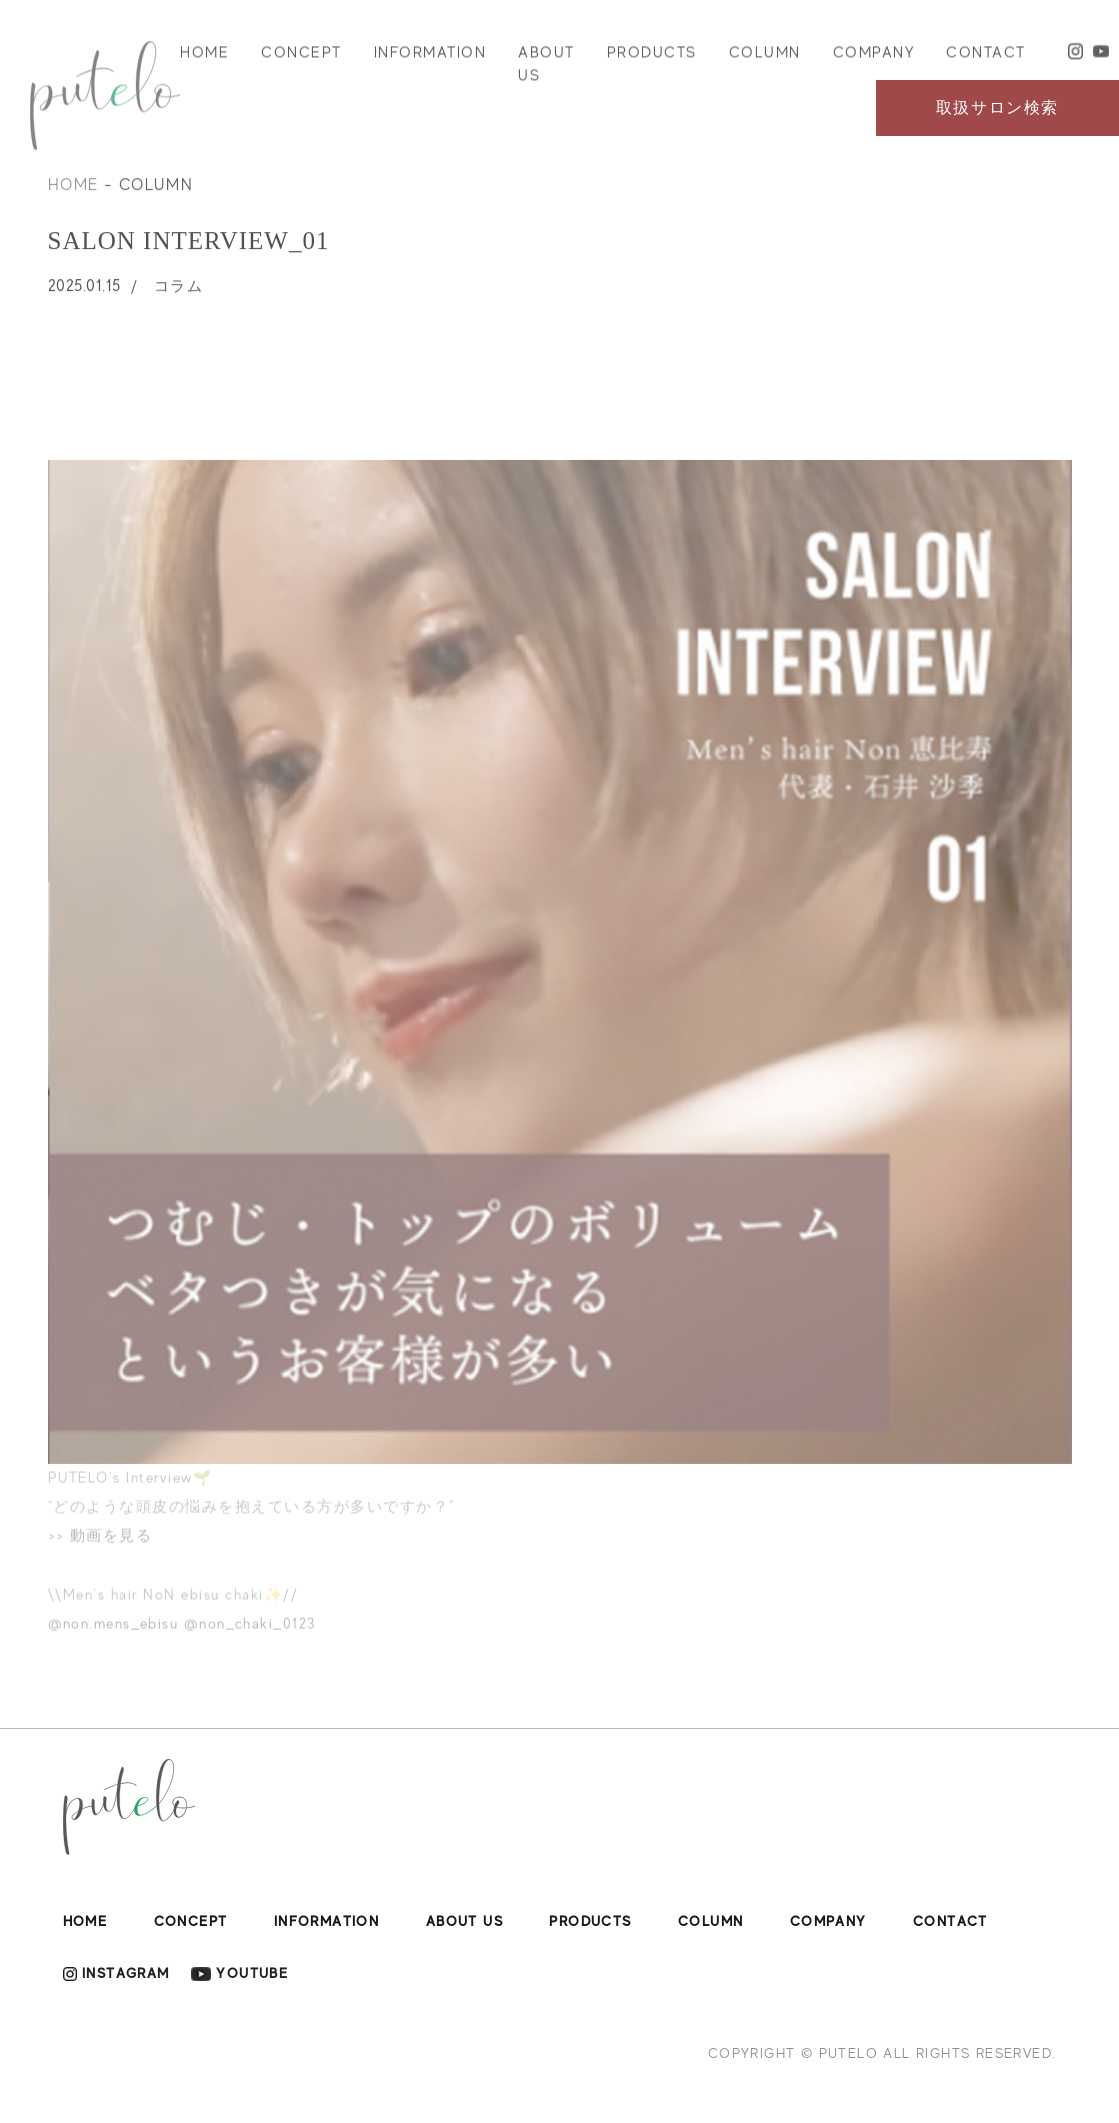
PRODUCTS (652, 59)
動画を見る (111, 1548)
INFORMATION (430, 59)
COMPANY (874, 59)
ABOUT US (546, 71)
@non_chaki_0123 (250, 1636)
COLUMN (765, 59)
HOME (204, 59)
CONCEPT (301, 59)
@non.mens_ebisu (113, 1636)
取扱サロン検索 (997, 108)
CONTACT (986, 59)
